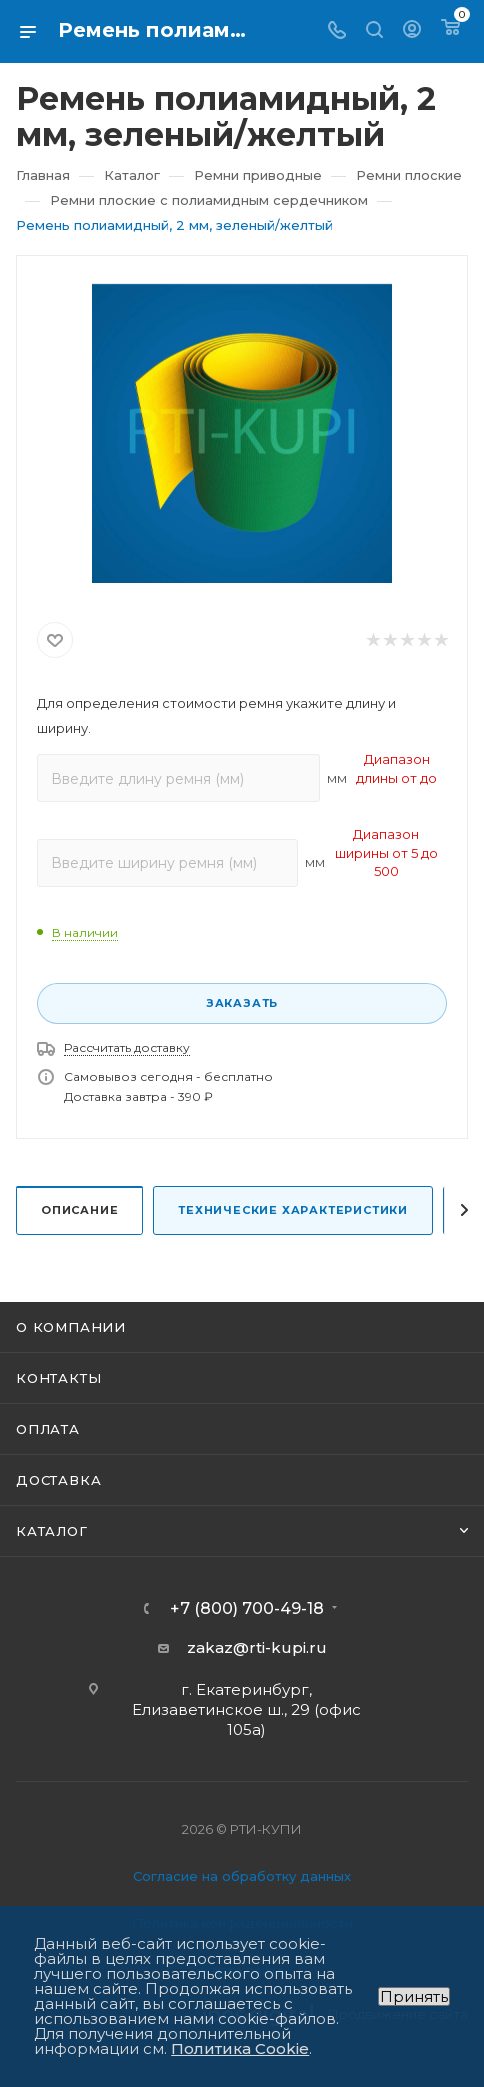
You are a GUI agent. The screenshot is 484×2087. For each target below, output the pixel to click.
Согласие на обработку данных (242, 1876)
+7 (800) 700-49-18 (247, 1609)
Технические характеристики (293, 1210)
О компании (71, 1327)
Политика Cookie (240, 2048)
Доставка (58, 1480)
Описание (79, 1210)
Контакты (58, 1378)
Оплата (48, 1429)
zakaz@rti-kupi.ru (257, 1647)
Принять (414, 1996)
